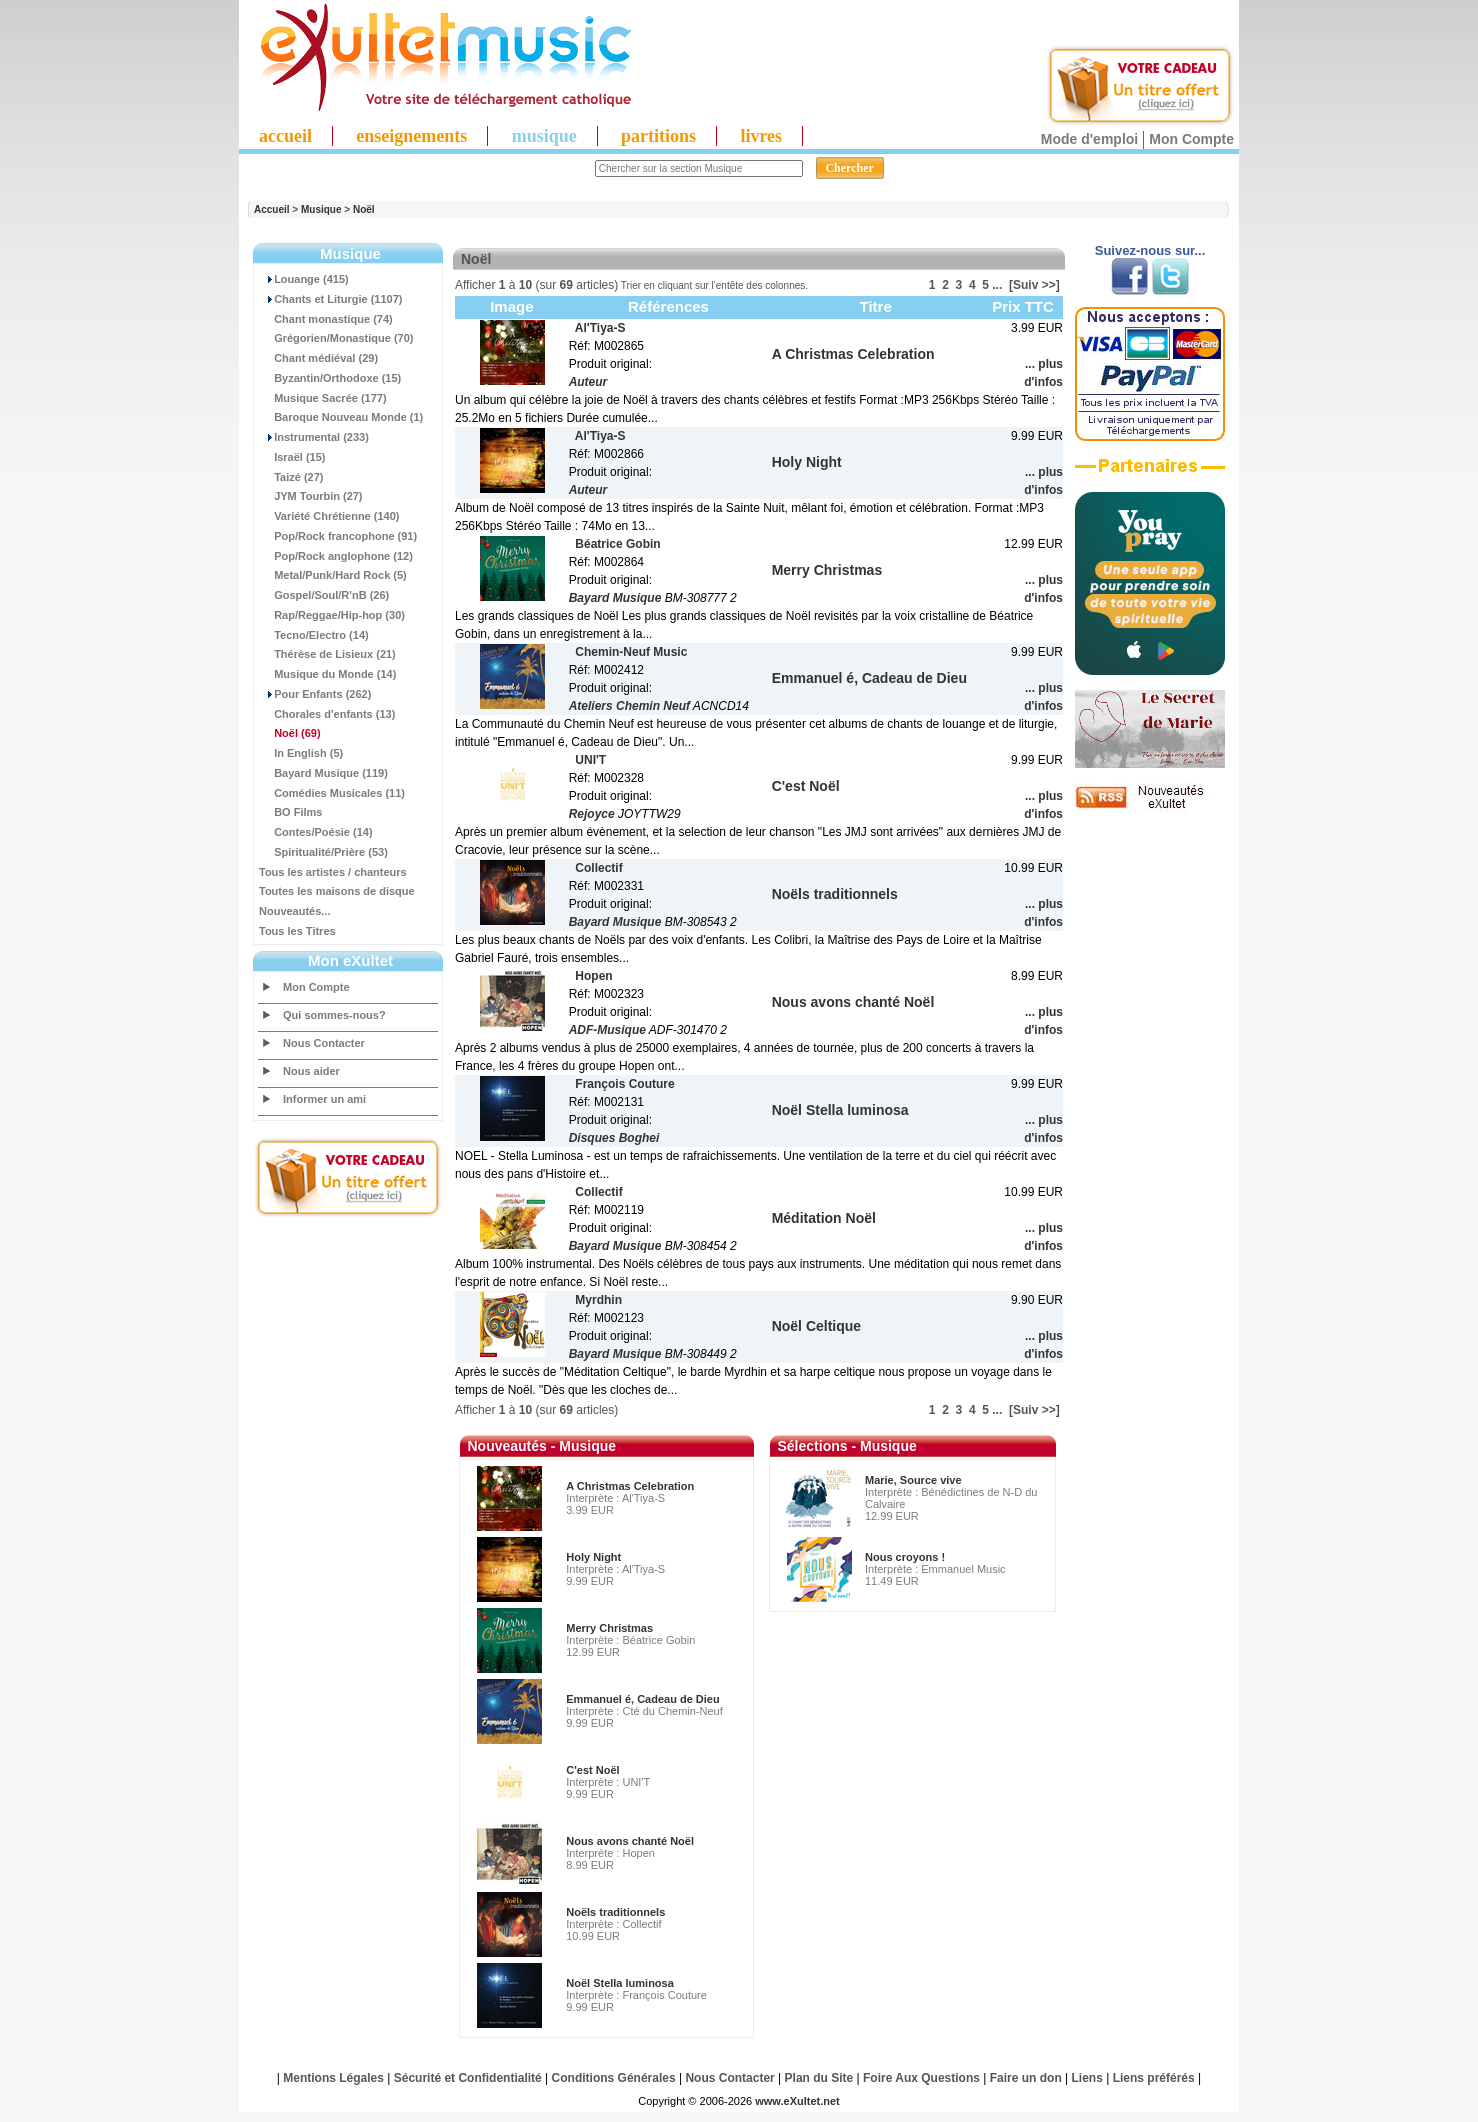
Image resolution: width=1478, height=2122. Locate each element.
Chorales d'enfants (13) (327, 714)
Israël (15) (292, 457)
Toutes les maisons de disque (337, 891)
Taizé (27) (291, 477)
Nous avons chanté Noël (630, 1841)
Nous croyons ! (905, 1557)
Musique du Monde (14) (327, 674)
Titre (876, 306)
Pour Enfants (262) (315, 694)
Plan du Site (819, 2078)
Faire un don (1026, 2078)
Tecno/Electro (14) (314, 635)
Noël (364, 209)
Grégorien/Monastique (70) (336, 338)
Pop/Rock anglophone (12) (336, 556)
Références (668, 306)
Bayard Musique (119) (323, 773)
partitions (658, 136)
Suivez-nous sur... (1150, 250)
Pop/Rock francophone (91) (338, 536)
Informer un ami (324, 1099)
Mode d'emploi (1089, 139)
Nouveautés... (295, 911)
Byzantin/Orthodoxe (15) (330, 378)
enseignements (411, 136)
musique (544, 136)
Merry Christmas (609, 1628)
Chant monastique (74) (326, 319)
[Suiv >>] (1034, 285)
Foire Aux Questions (921, 2078)
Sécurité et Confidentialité (468, 2078)
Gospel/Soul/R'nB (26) (324, 595)
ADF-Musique (607, 1030)
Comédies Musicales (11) (332, 793)
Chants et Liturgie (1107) (330, 299)
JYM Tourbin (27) (311, 496)
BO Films (290, 812)
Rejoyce (592, 814)
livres (761, 136)
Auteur (588, 382)
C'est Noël (592, 1770)
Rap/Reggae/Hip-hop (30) (332, 615)
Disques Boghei (614, 1138)
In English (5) (301, 753)
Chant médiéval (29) (318, 358)
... (997, 285)
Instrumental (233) (314, 437)
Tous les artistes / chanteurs (333, 872)
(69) (290, 733)
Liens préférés (1154, 2078)
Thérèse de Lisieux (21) (327, 654)
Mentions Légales (333, 2078)
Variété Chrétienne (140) (329, 516)
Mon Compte (1191, 139)
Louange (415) (304, 279)
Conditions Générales (614, 2078)
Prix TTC (1023, 306)
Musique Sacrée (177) (323, 398)
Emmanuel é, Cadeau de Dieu (642, 1699)
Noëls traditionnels (615, 1912)
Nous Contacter (324, 1043)
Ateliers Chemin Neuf (629, 706)
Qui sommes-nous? (334, 1015)
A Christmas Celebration (630, 1486)
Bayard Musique (615, 598)
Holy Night (593, 1557)
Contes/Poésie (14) (316, 832)
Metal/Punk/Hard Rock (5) (333, 575)
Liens (1087, 2078)
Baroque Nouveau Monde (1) (341, 417)
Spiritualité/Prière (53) (323, 852)
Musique (321, 209)
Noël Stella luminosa (620, 1983)
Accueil (272, 209)
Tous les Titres (297, 931)
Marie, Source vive (913, 1480)
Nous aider (311, 1071)
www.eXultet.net (797, 2101)
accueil (285, 136)
